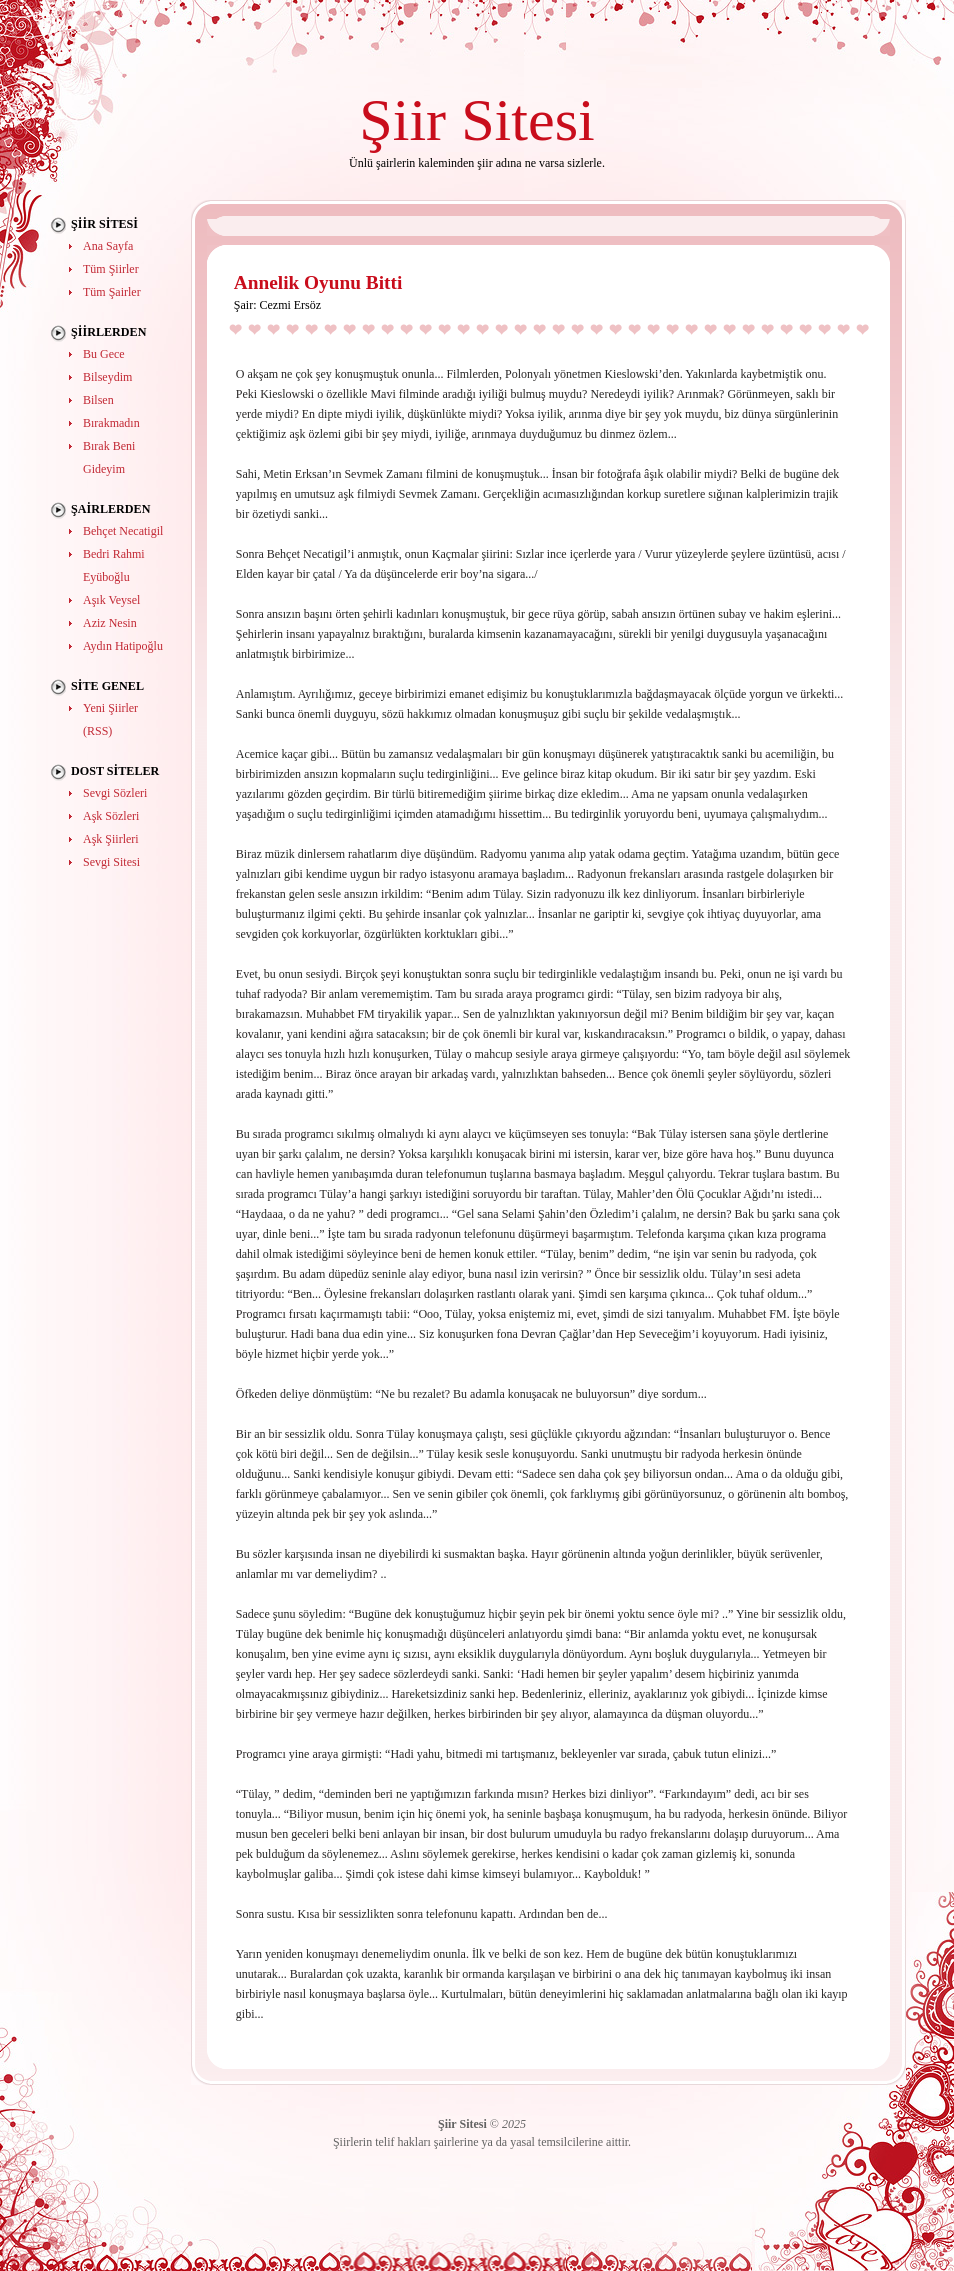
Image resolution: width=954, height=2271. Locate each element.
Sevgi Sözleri (115, 793)
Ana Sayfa (108, 246)
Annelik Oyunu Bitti (318, 282)
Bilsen (98, 400)
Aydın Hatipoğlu (123, 646)
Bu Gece (104, 354)
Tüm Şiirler (111, 269)
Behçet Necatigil (123, 531)
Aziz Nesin (110, 623)
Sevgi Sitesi (111, 862)
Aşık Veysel (111, 600)
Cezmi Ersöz (290, 305)
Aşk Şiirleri (111, 839)
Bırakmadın (111, 423)
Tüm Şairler (112, 292)
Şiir (402, 119)
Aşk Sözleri (111, 816)
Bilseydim (107, 377)
